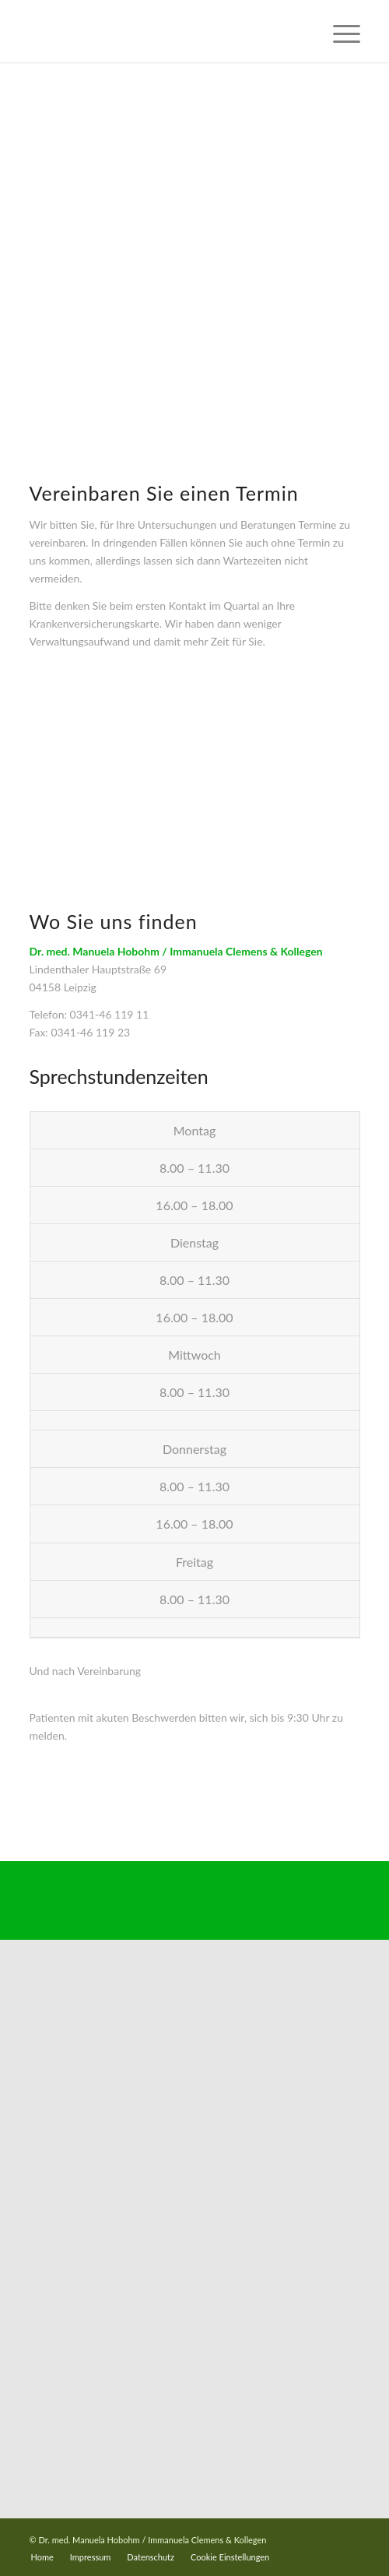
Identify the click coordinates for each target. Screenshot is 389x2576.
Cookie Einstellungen (230, 2557)
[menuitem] (338, 31)
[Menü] (338, 31)
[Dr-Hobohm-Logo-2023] (162, 31)
